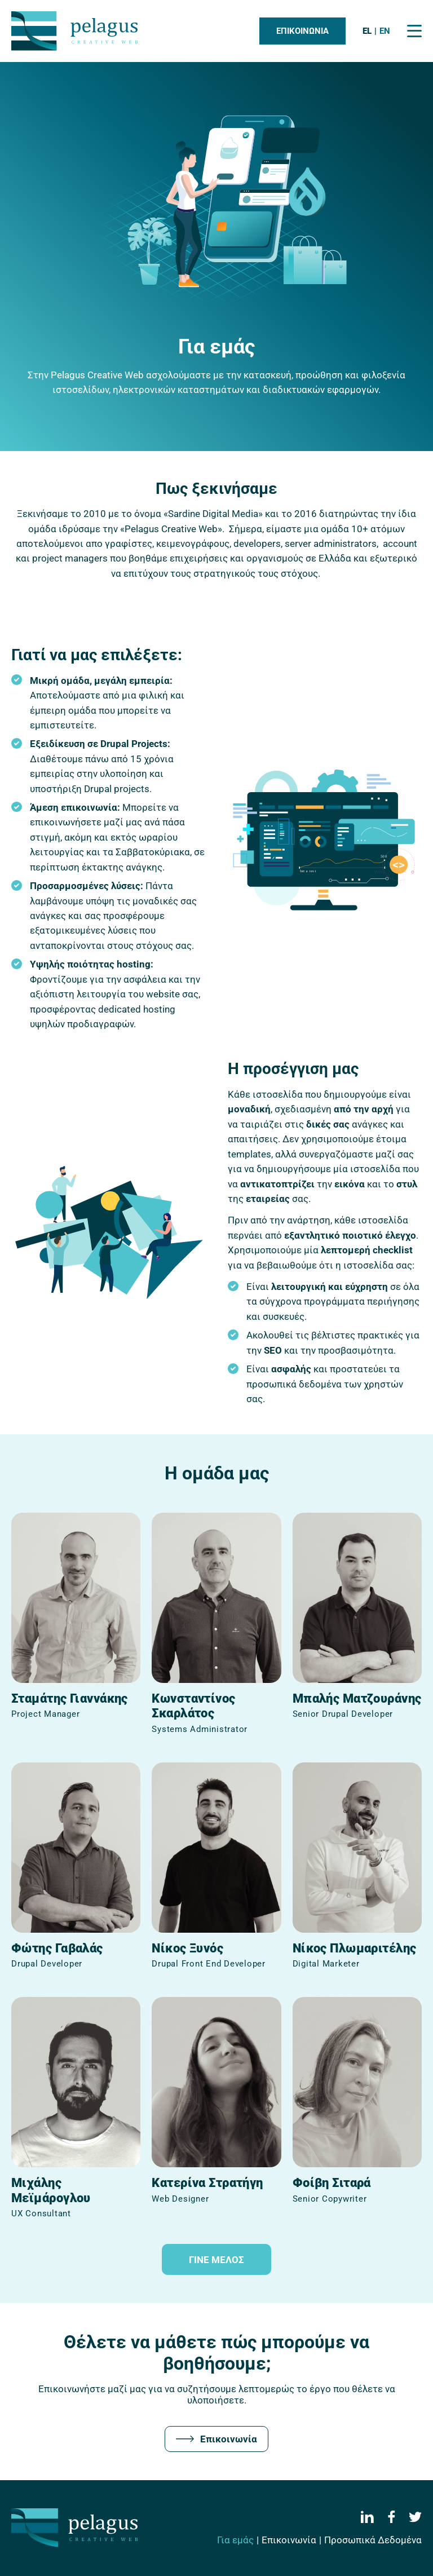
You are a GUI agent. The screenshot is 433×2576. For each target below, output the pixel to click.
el (367, 31)
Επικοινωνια (302, 31)
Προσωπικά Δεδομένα (373, 2540)
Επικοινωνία (216, 2439)
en (384, 31)
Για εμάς (235, 2540)
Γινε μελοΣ (216, 2259)
